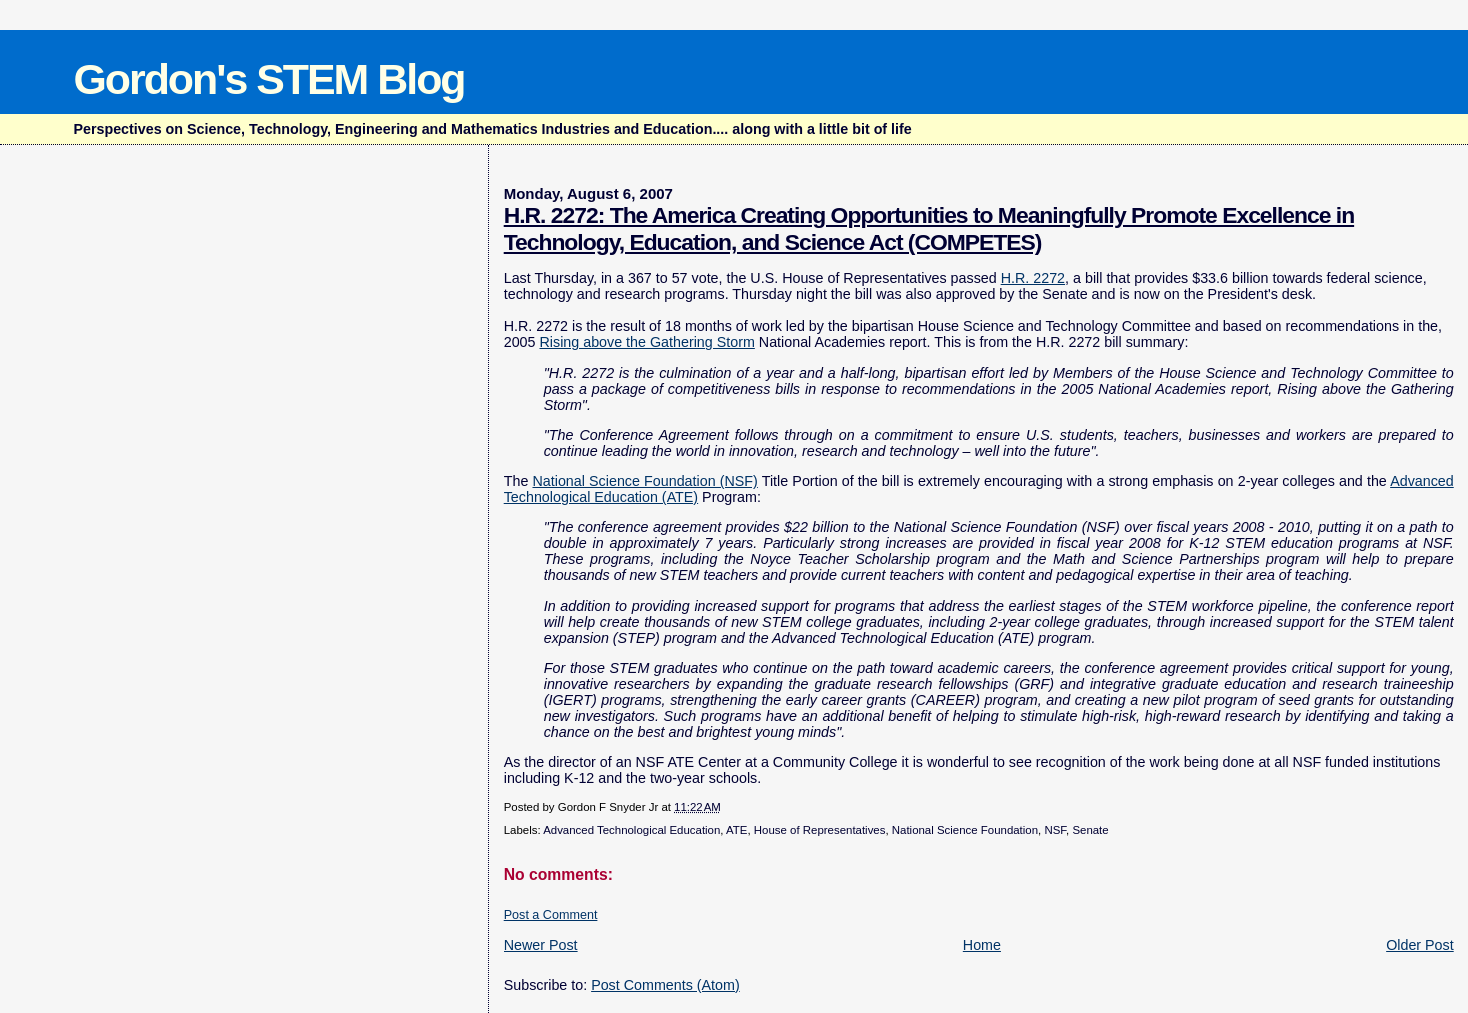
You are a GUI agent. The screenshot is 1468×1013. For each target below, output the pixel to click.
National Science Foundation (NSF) (644, 481)
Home (982, 945)
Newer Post (541, 945)
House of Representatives (820, 830)
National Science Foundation (965, 830)
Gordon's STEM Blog (268, 79)
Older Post (1420, 945)
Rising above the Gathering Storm (646, 342)
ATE (736, 830)
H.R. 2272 (1033, 278)
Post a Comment (551, 915)
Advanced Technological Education (631, 830)
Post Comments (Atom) (665, 985)
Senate (1090, 830)
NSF (1055, 830)
